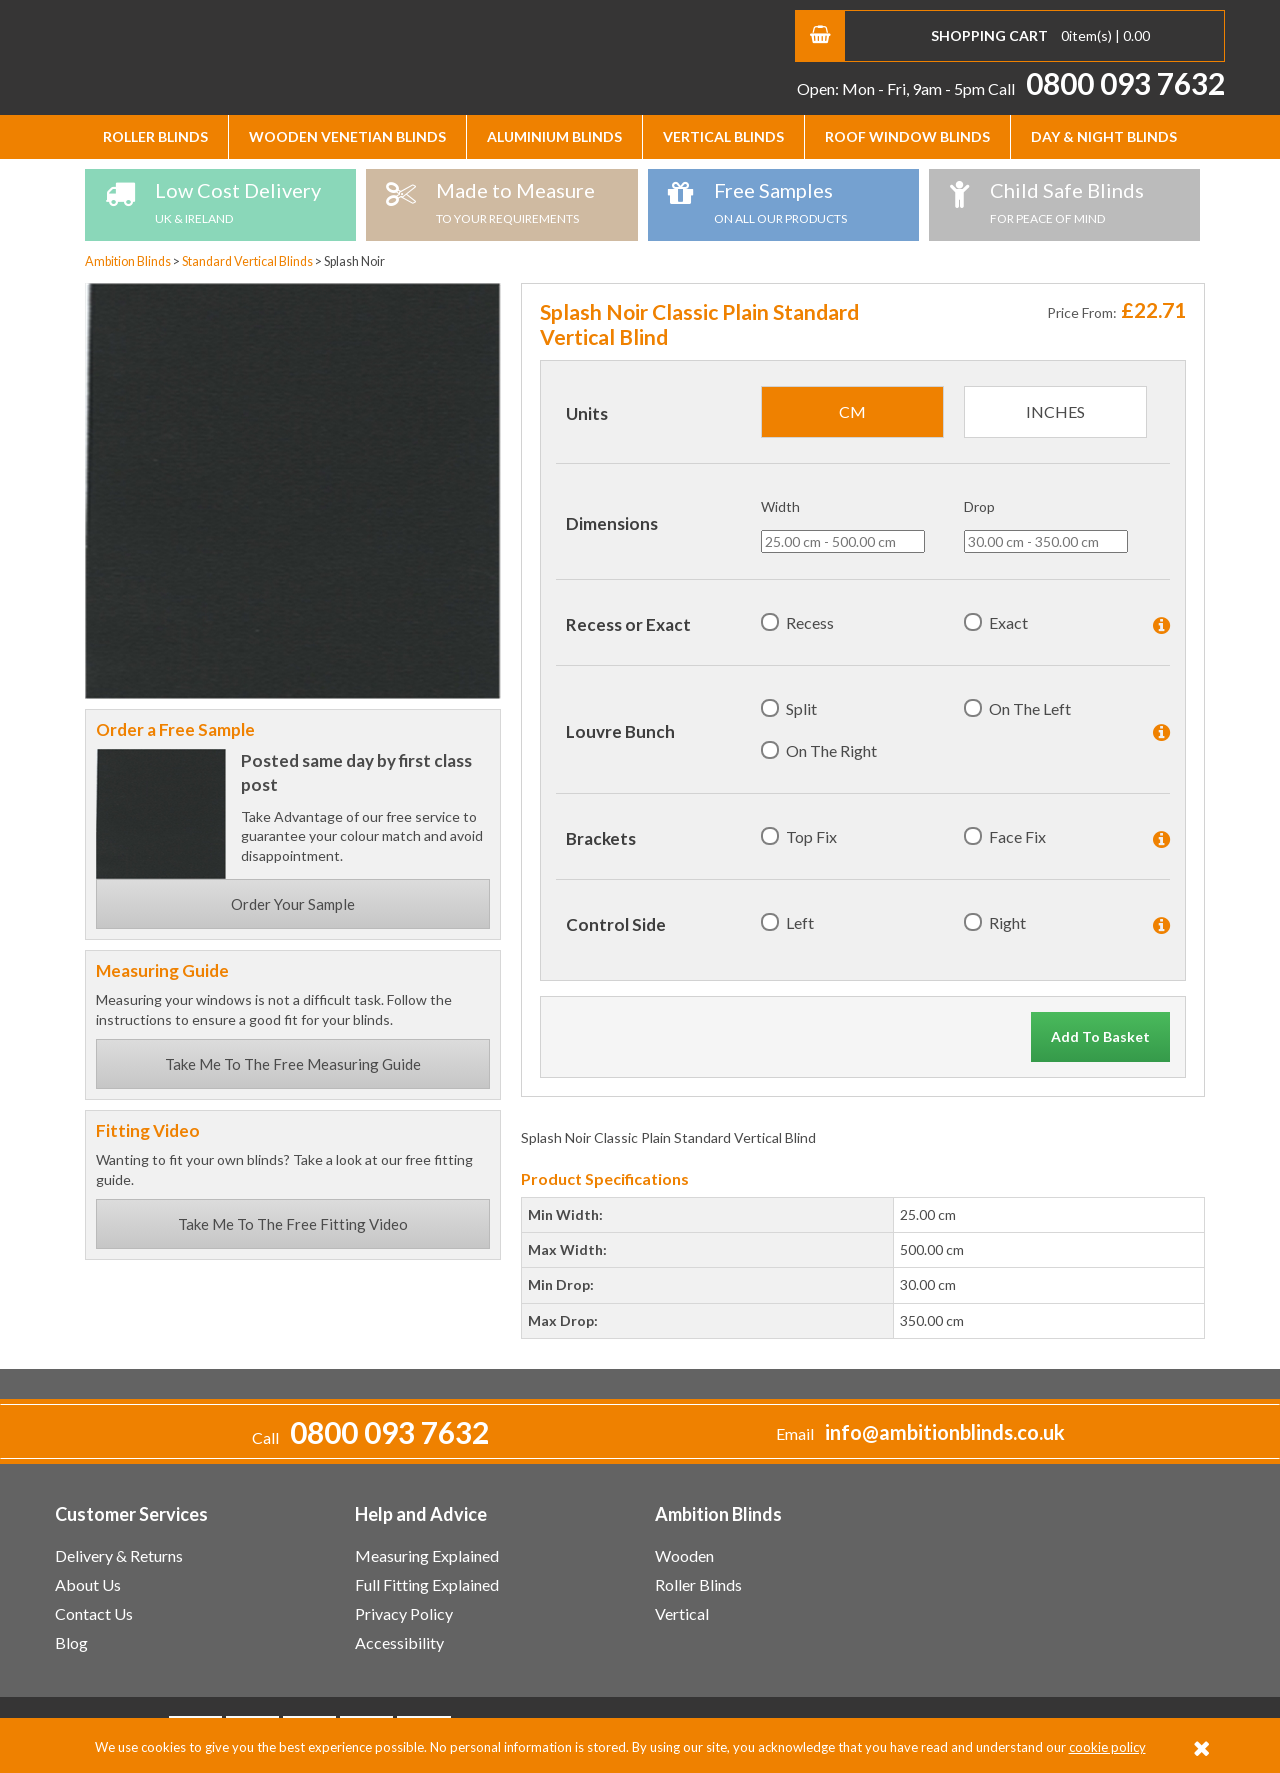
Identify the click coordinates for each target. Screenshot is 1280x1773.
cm (852, 411)
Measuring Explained (427, 1555)
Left (800, 922)
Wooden (684, 1555)
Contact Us (94, 1613)
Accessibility (399, 1642)
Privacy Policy (404, 1613)
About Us (88, 1584)
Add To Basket (1100, 1036)
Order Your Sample (293, 904)
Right (1007, 922)
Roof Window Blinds (907, 136)
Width (780, 506)
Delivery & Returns (119, 1555)
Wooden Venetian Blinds (347, 136)
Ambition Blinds (245, 55)
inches (1055, 411)
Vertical (682, 1613)
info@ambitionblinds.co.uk (945, 1432)
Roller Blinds (155, 136)
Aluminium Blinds (554, 136)
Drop (979, 506)
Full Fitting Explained (427, 1584)
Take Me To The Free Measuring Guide (293, 1064)
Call (1106, 88)
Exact (1008, 622)
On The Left (1030, 708)
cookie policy (1107, 1747)
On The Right (831, 750)
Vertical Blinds (723, 136)
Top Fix (811, 836)
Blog (71, 1642)
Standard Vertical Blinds (248, 261)
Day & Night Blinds (1104, 136)
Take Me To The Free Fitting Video (293, 1224)
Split (801, 708)
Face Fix (1017, 836)
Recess (810, 622)
